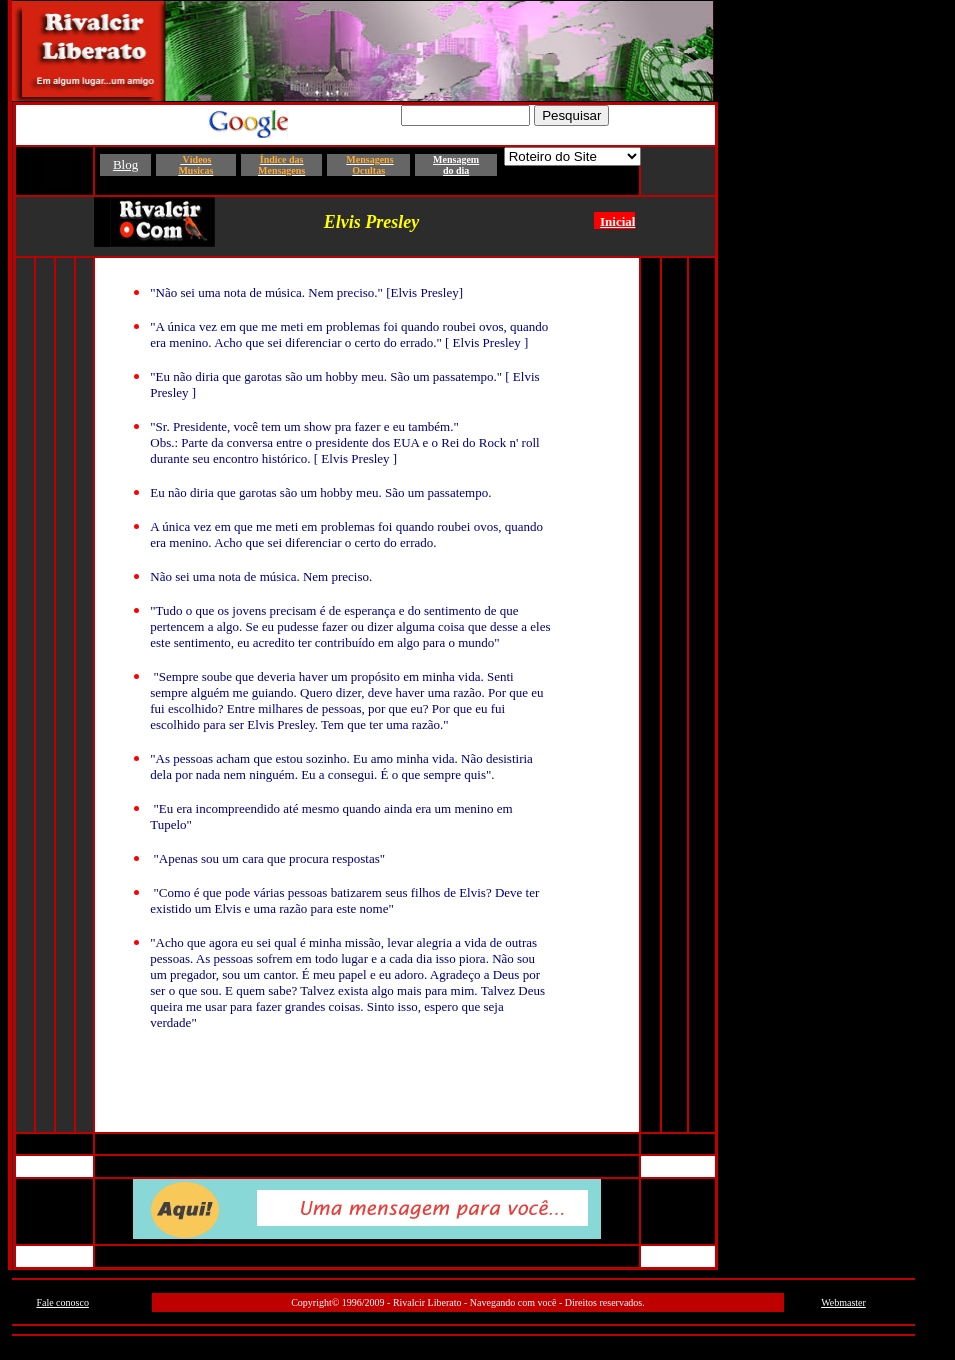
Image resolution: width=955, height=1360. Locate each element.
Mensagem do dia (456, 165)
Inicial (617, 221)
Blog (125, 164)
